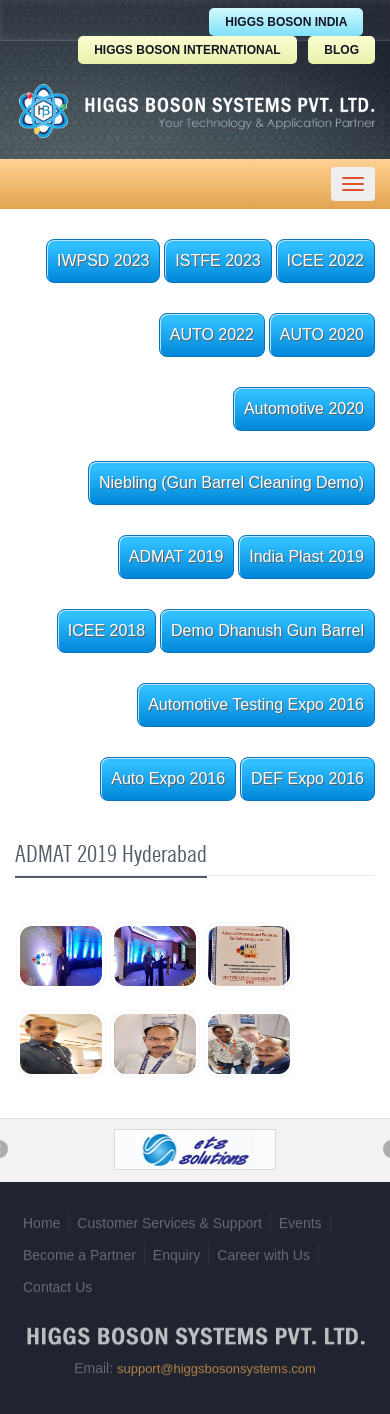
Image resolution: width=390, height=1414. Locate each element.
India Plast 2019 (306, 556)
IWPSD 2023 (103, 260)
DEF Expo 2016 (307, 778)
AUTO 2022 (212, 334)
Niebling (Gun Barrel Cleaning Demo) (231, 482)
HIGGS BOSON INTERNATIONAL (187, 50)
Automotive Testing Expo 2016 (256, 704)
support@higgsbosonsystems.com (216, 1365)
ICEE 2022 (325, 260)
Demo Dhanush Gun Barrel (267, 630)
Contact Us (57, 1284)
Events (300, 1220)
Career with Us (263, 1252)
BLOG (341, 50)
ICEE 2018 (106, 630)
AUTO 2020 (322, 334)
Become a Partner (79, 1252)
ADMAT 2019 (176, 556)
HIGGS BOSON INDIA (286, 22)
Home (41, 1220)
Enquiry (176, 1252)
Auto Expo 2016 (168, 778)
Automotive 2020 (304, 408)
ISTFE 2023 (217, 260)
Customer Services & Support (169, 1220)
